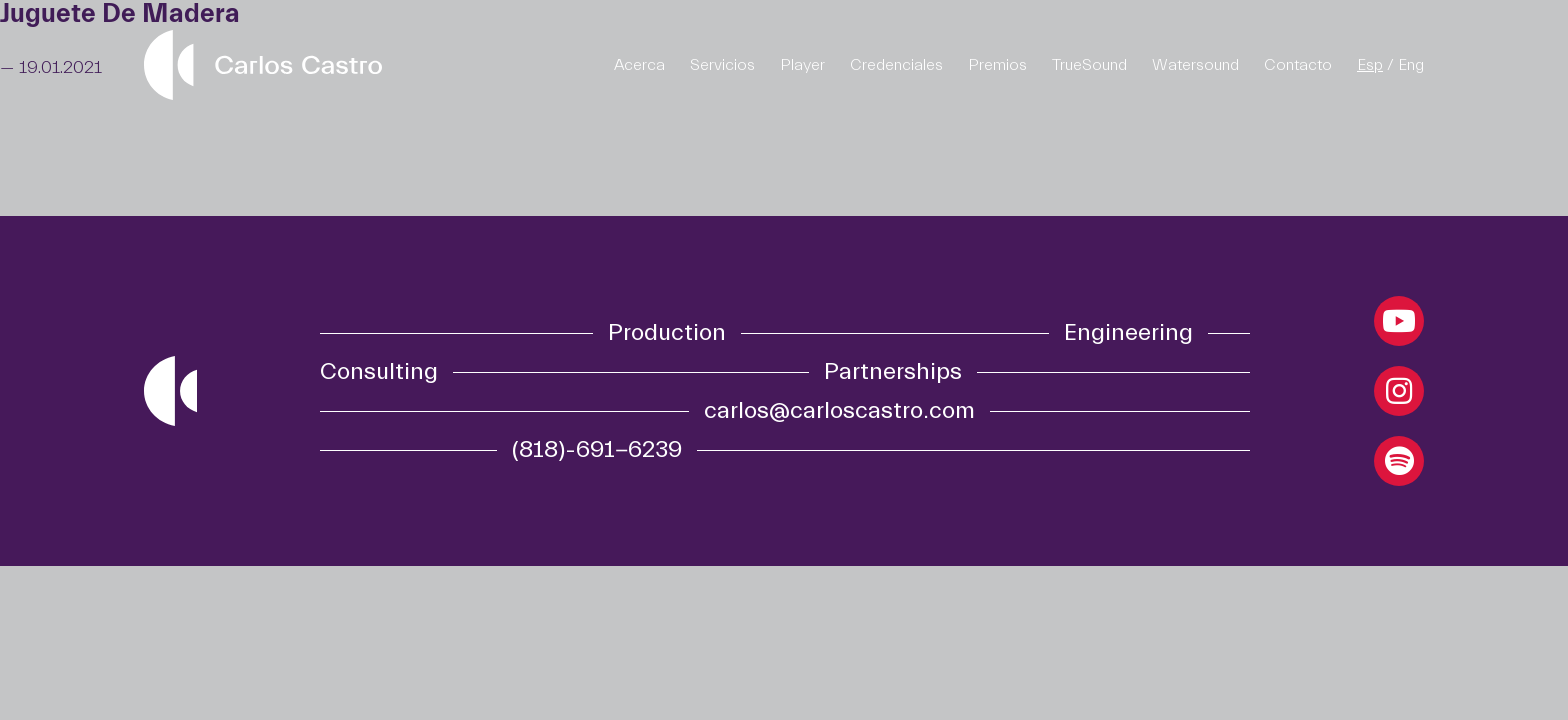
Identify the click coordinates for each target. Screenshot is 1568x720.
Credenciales (896, 65)
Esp (1370, 65)
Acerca (639, 65)
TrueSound (1089, 65)
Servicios (722, 65)
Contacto (1298, 65)
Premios (997, 65)
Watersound (1195, 65)
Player (802, 65)
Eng (1411, 65)
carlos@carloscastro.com (839, 411)
